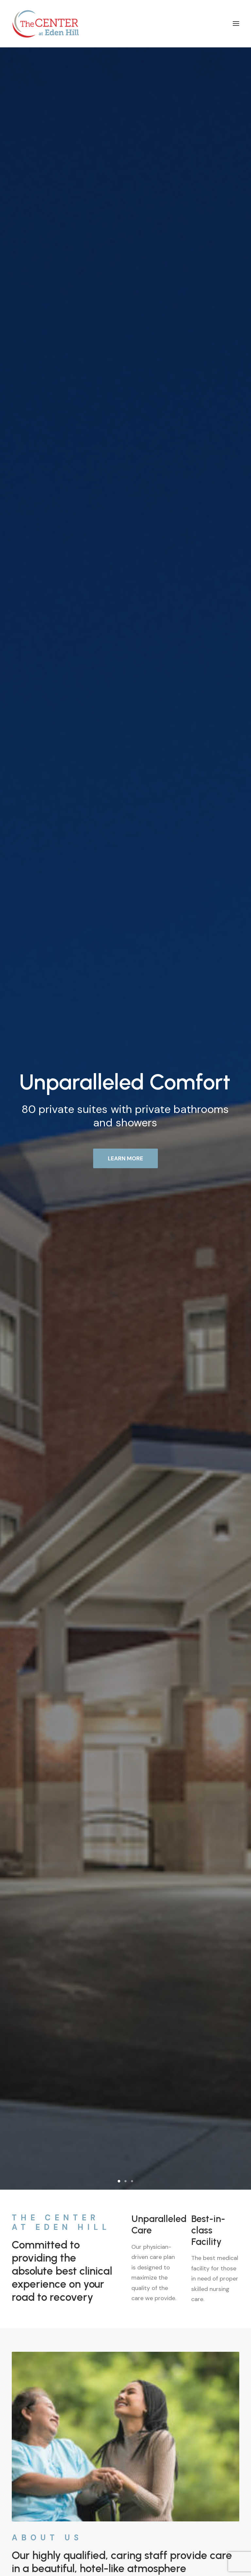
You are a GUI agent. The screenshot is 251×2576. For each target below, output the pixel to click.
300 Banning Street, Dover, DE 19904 (53, 2222)
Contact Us (125, 2370)
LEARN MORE (125, 163)
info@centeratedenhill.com (42, 2496)
